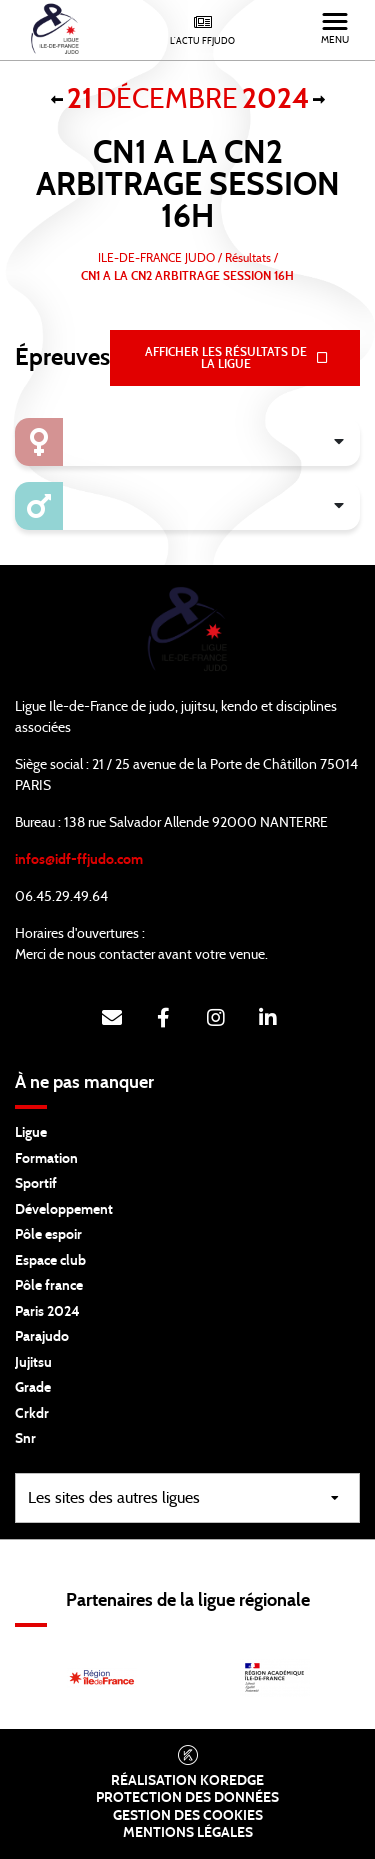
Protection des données (187, 1798)
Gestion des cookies (188, 1816)
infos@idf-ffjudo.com (79, 860)
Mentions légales (188, 1833)
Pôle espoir (48, 1235)
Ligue (31, 1133)
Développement (64, 1210)
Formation (46, 1159)
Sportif (36, 1184)
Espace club (50, 1261)
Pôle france (49, 1286)
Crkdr (32, 1414)
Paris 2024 (47, 1312)
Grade (33, 1388)
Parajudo (42, 1337)
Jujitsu (33, 1363)
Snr (25, 1439)
